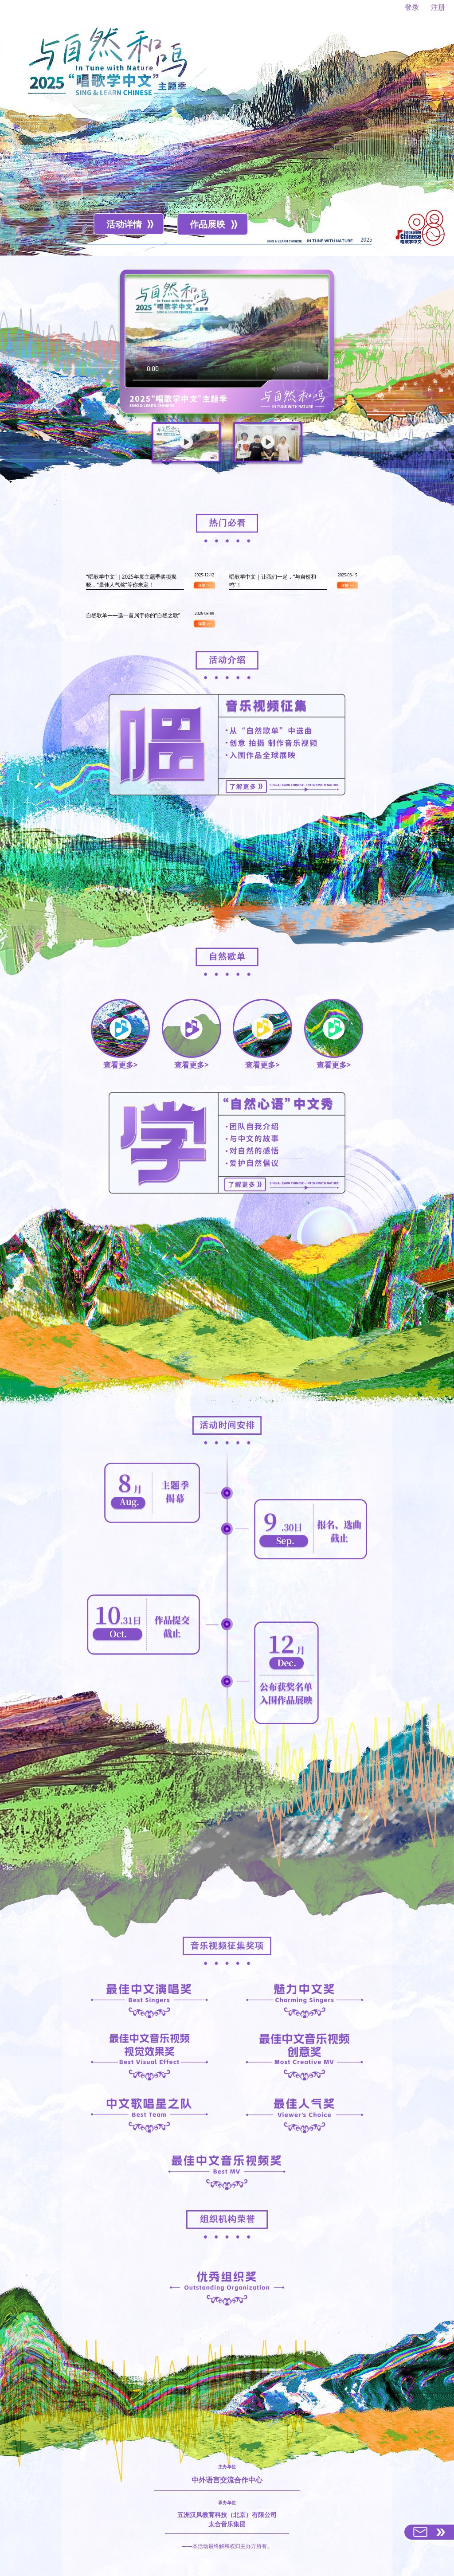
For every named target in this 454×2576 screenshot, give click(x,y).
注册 (438, 7)
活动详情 (124, 224)
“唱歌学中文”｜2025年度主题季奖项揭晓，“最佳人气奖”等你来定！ (131, 580)
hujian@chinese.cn (241, 2561)
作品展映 (207, 224)
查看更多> (120, 1034)
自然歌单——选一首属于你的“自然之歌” (133, 615)
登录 (412, 7)
